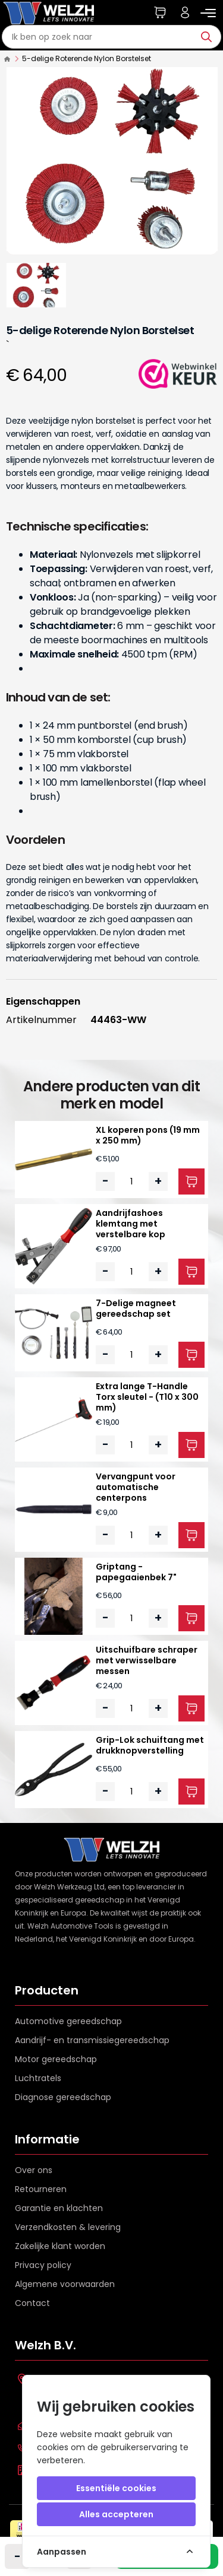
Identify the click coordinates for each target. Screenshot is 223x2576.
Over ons (33, 2170)
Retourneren (41, 2189)
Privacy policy (43, 2265)
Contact (32, 2303)
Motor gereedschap (56, 2059)
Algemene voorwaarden (65, 2284)
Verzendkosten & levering (68, 2227)
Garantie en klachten (59, 2208)
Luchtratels (38, 2078)
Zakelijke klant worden (60, 2246)
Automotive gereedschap (68, 2021)
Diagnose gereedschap (63, 2097)
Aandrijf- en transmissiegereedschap (92, 2040)
